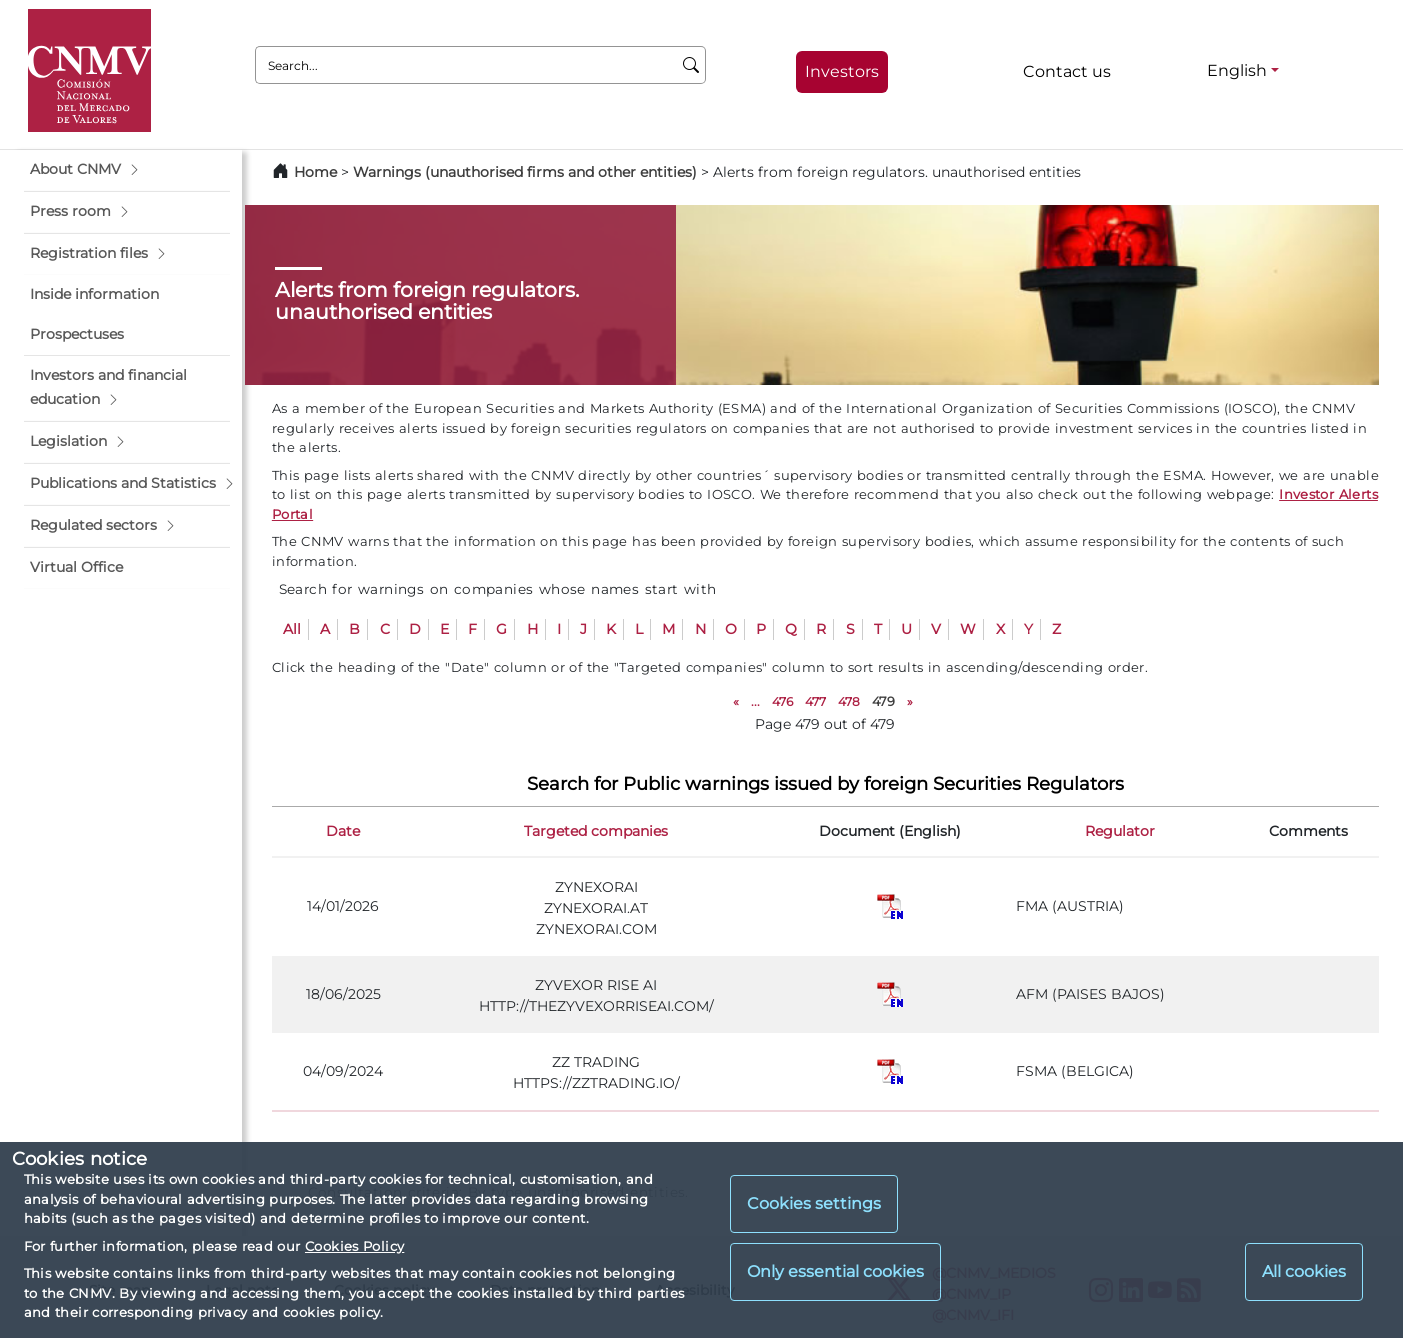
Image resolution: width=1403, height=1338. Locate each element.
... (755, 701)
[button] (127, 170)
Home (315, 172)
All (292, 629)
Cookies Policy (354, 1246)
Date (343, 831)
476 (782, 701)
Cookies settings (814, 1203)
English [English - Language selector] (1237, 70)
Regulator (1120, 831)
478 (849, 701)
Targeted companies (596, 831)
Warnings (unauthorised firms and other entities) (525, 172)
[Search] (691, 65)
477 (815, 701)
